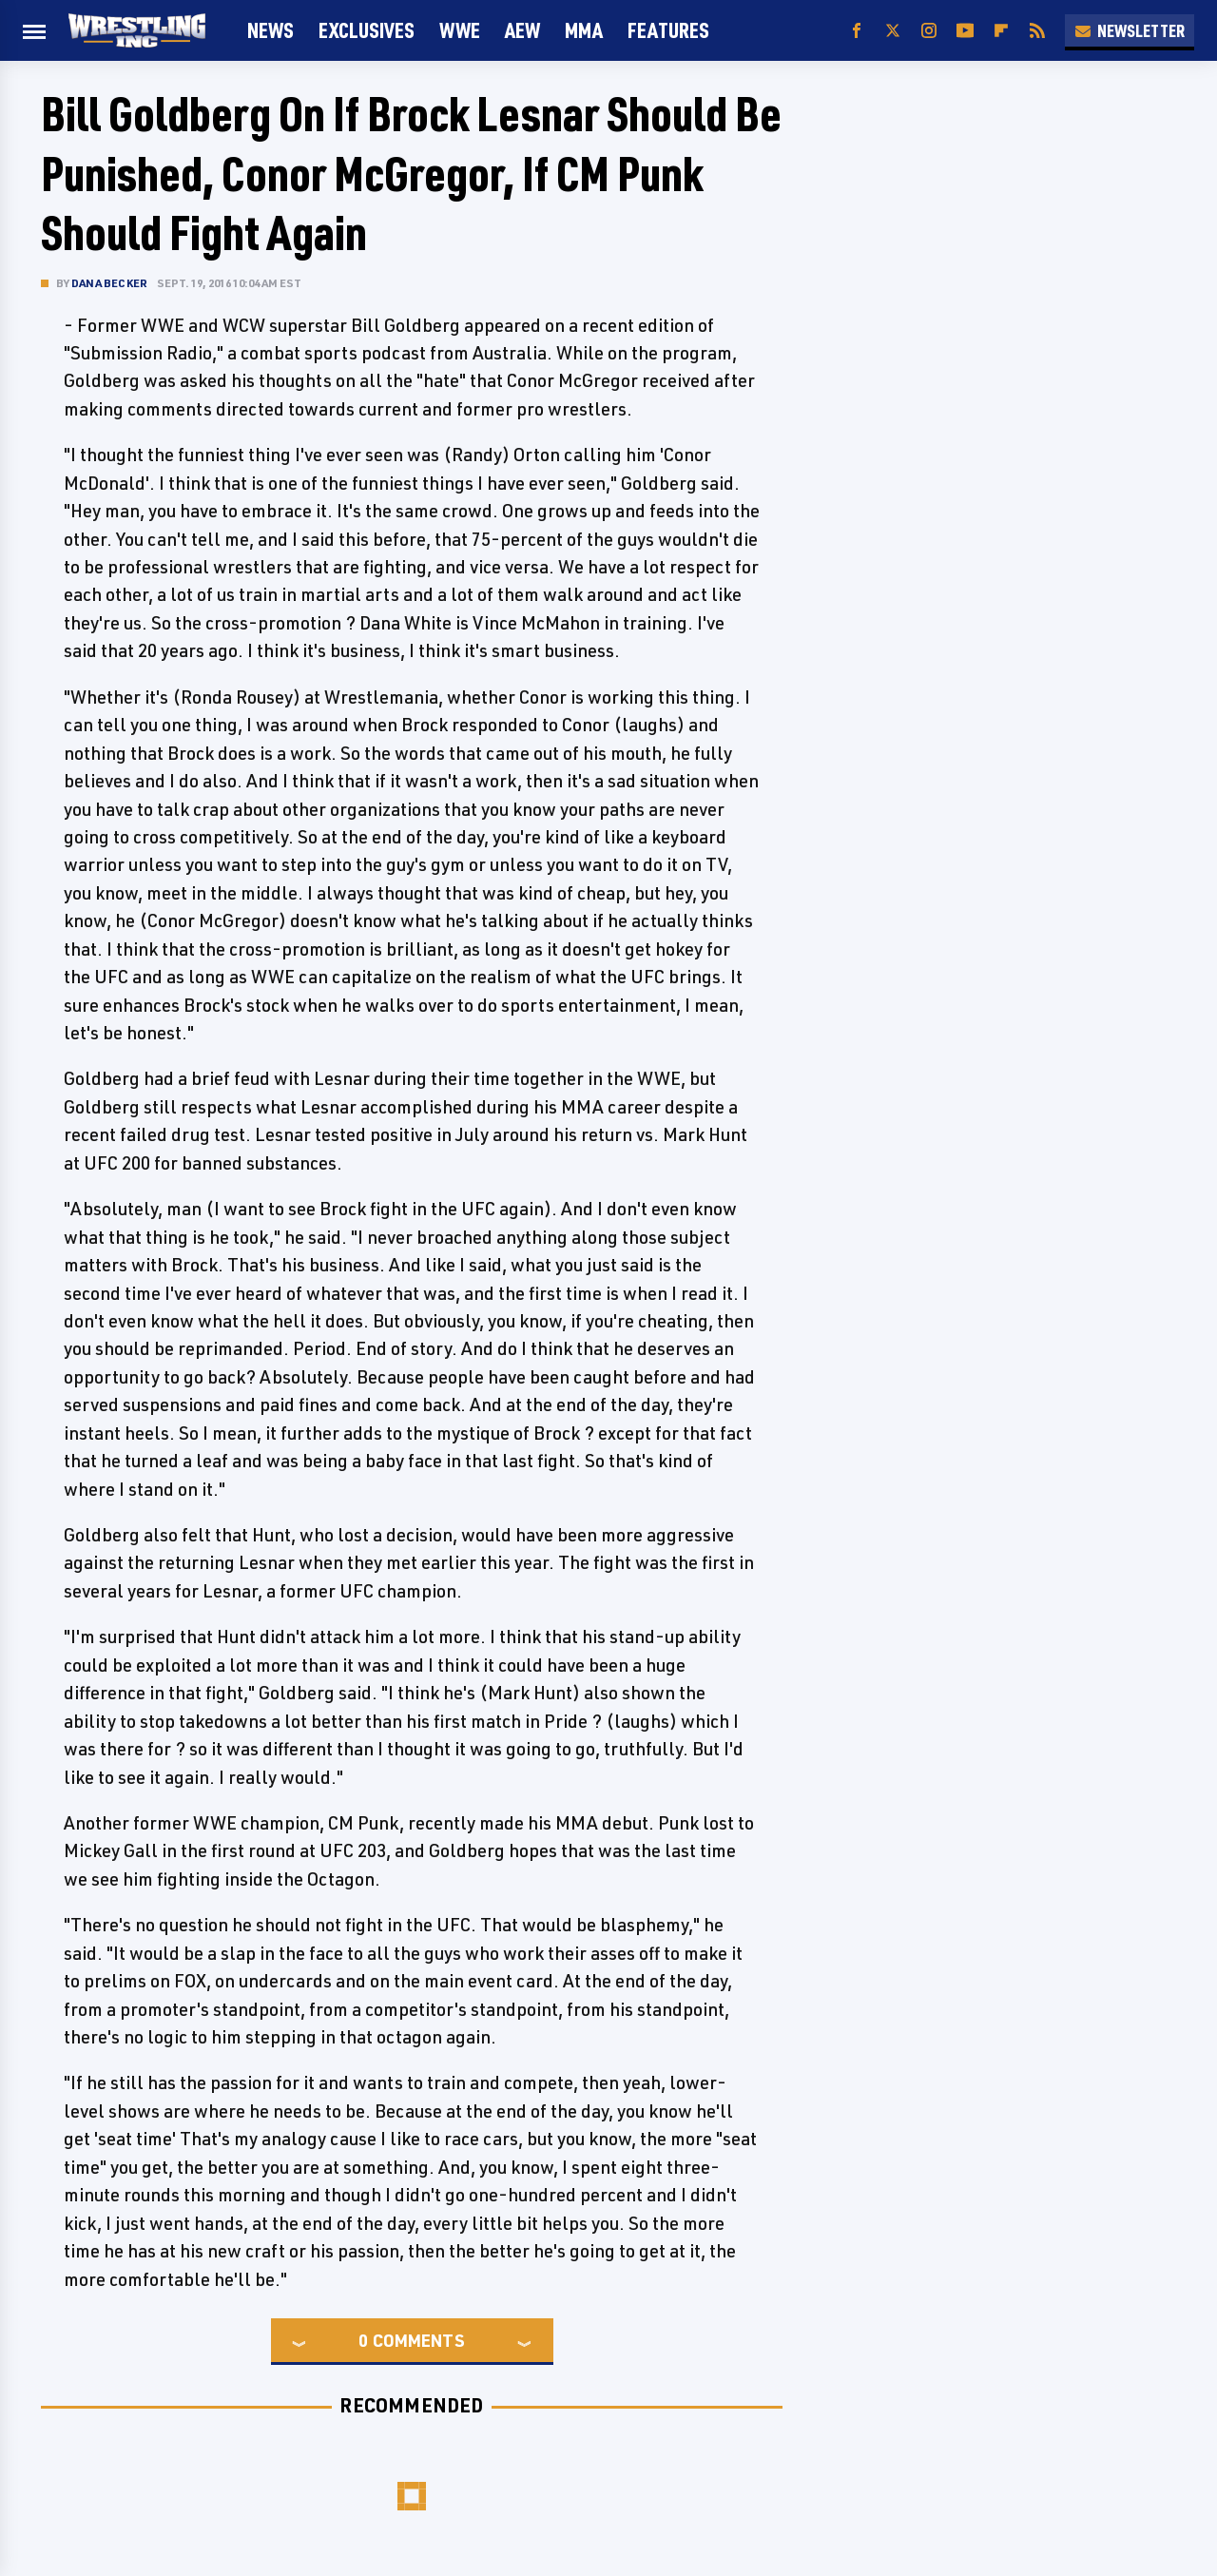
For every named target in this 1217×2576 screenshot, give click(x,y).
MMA (584, 30)
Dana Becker (109, 283)
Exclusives (367, 30)
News (270, 30)
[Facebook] (856, 31)
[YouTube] (965, 31)
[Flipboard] (1001, 31)
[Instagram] (928, 31)
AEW (522, 30)
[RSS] (1037, 31)
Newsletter (1129, 30)
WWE (459, 30)
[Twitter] (892, 31)
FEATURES (668, 30)
